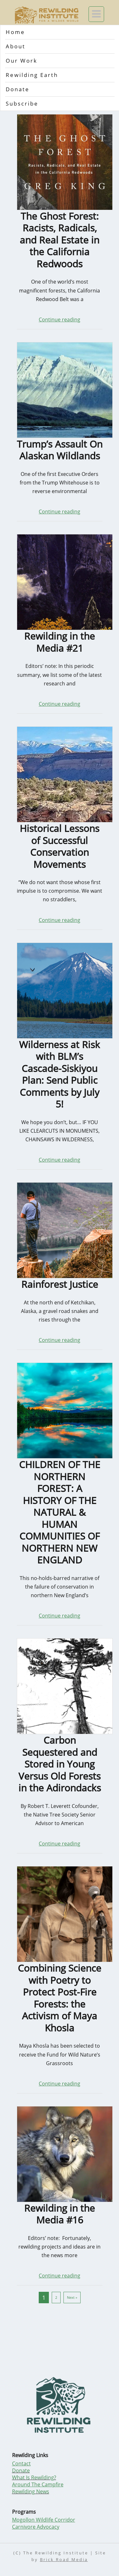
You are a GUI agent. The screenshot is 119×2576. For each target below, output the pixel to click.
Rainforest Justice (59, 1284)
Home (15, 32)
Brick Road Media (64, 2559)
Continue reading (59, 319)
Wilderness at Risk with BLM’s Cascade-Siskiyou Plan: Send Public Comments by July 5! (59, 1074)
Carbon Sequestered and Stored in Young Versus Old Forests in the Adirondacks (59, 1764)
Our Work (21, 60)
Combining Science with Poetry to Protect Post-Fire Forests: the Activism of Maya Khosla (59, 1998)
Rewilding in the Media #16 (59, 2214)
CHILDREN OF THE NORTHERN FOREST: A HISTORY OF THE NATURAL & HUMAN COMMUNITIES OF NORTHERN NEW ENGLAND (59, 1512)
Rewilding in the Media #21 (59, 642)
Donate (18, 89)
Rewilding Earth (32, 75)
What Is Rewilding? (34, 2477)
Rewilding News (30, 2491)
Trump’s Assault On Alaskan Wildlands (59, 450)
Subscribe (22, 103)
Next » (72, 2297)
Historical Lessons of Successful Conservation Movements (59, 846)
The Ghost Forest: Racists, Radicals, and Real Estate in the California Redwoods (59, 240)
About (15, 46)
